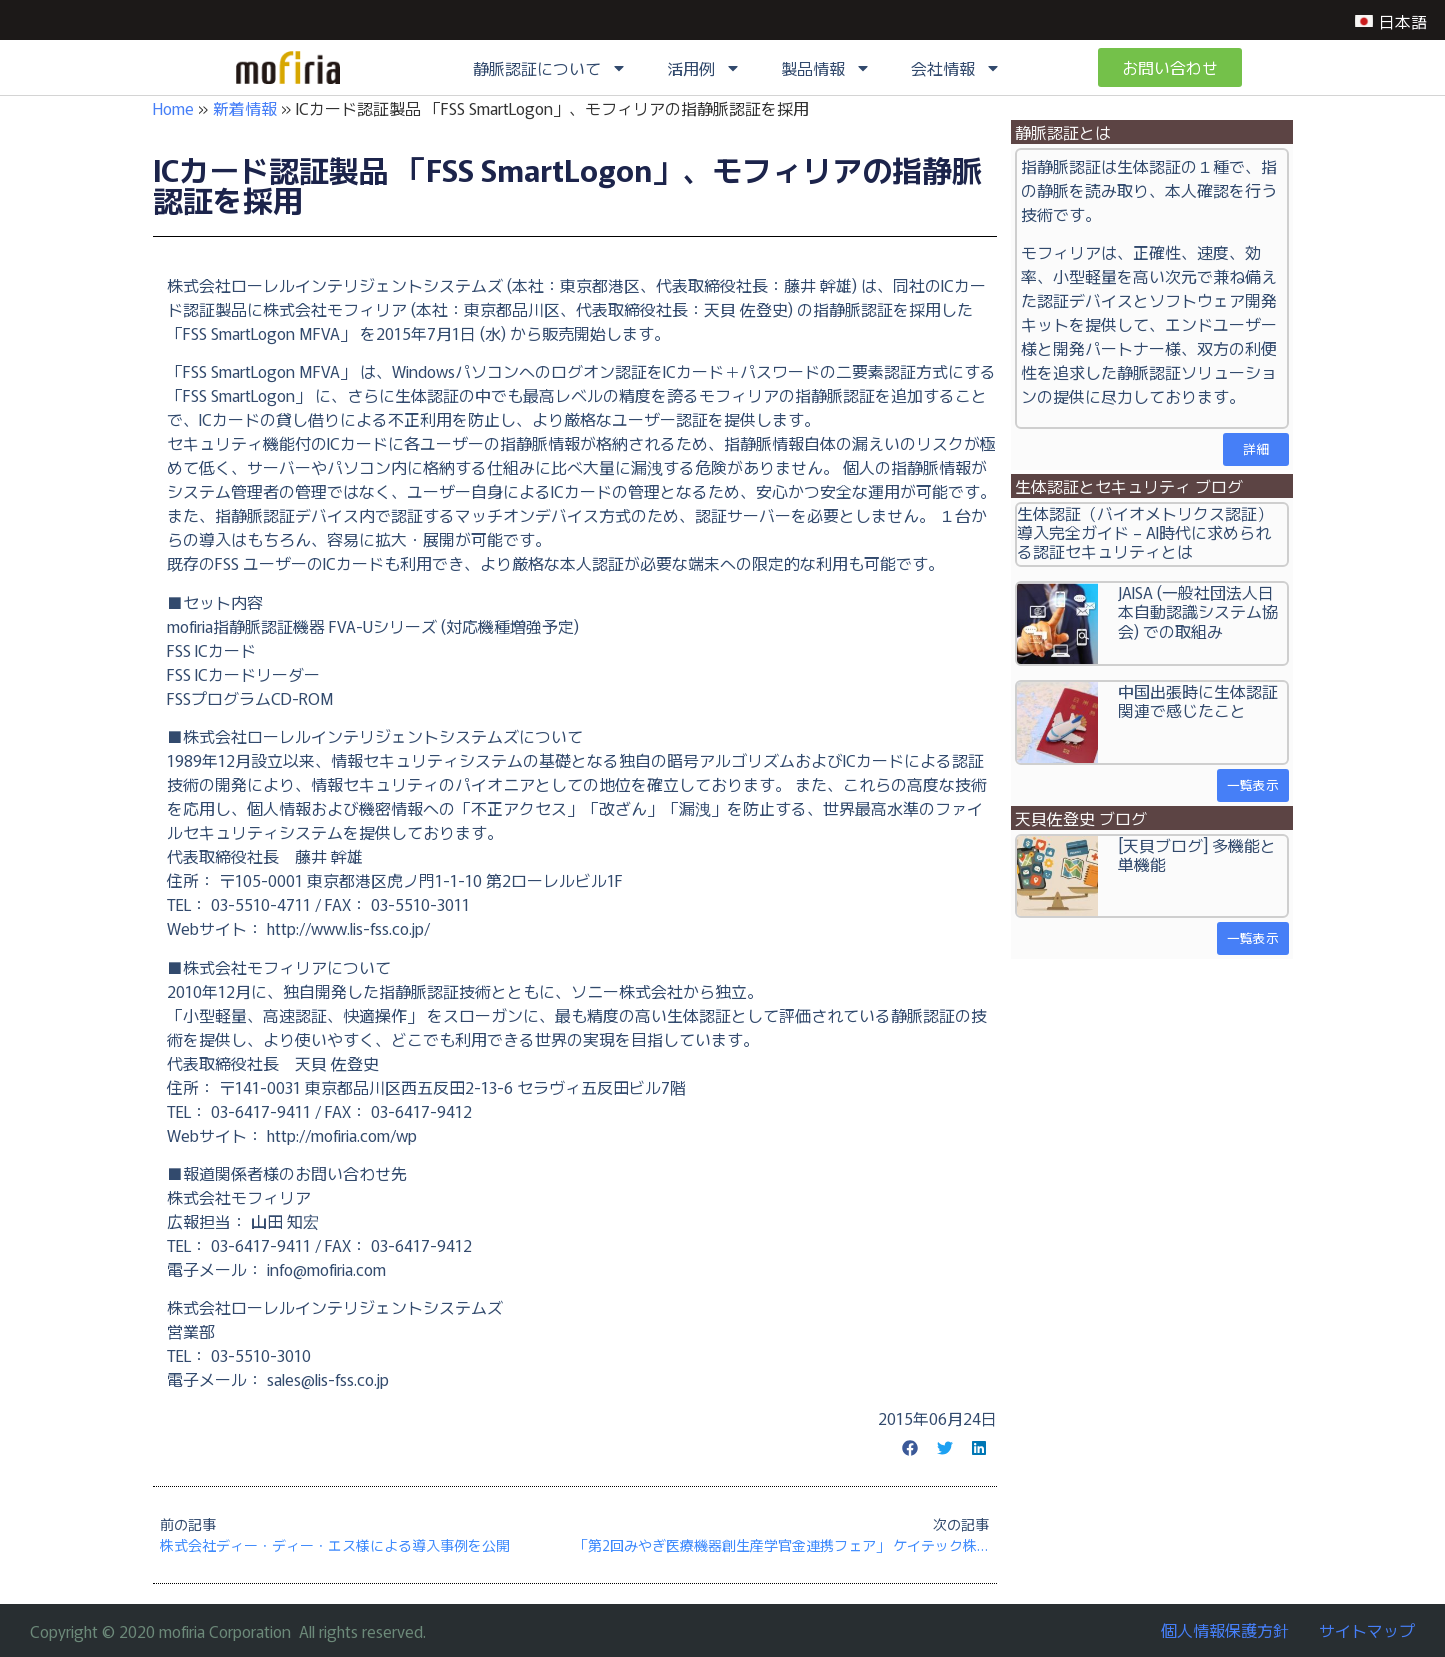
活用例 (704, 68)
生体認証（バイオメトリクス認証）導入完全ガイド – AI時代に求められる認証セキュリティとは (1145, 532)
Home (173, 108)
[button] (911, 1448)
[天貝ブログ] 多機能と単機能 (1197, 854)
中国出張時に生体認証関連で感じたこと (1198, 700)
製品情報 (826, 68)
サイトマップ (1367, 1630)
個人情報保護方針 (1225, 1630)
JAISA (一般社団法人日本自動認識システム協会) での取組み (1198, 611)
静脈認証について (550, 68)
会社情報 (956, 68)
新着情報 (245, 108)
